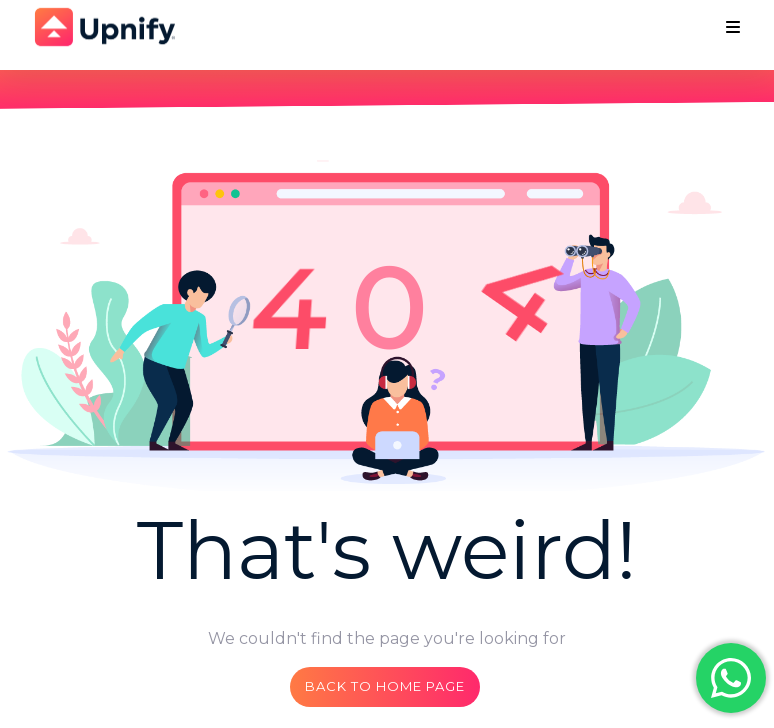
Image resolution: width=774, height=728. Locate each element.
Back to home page (385, 686)
